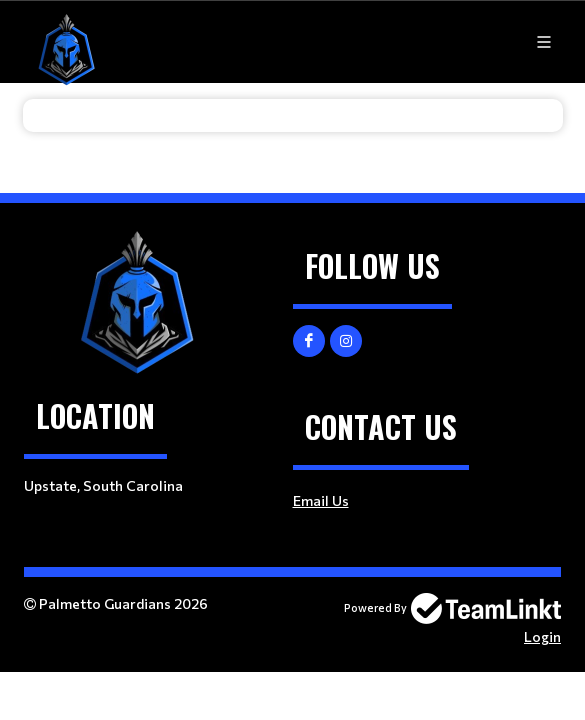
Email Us (321, 500)
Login (542, 636)
